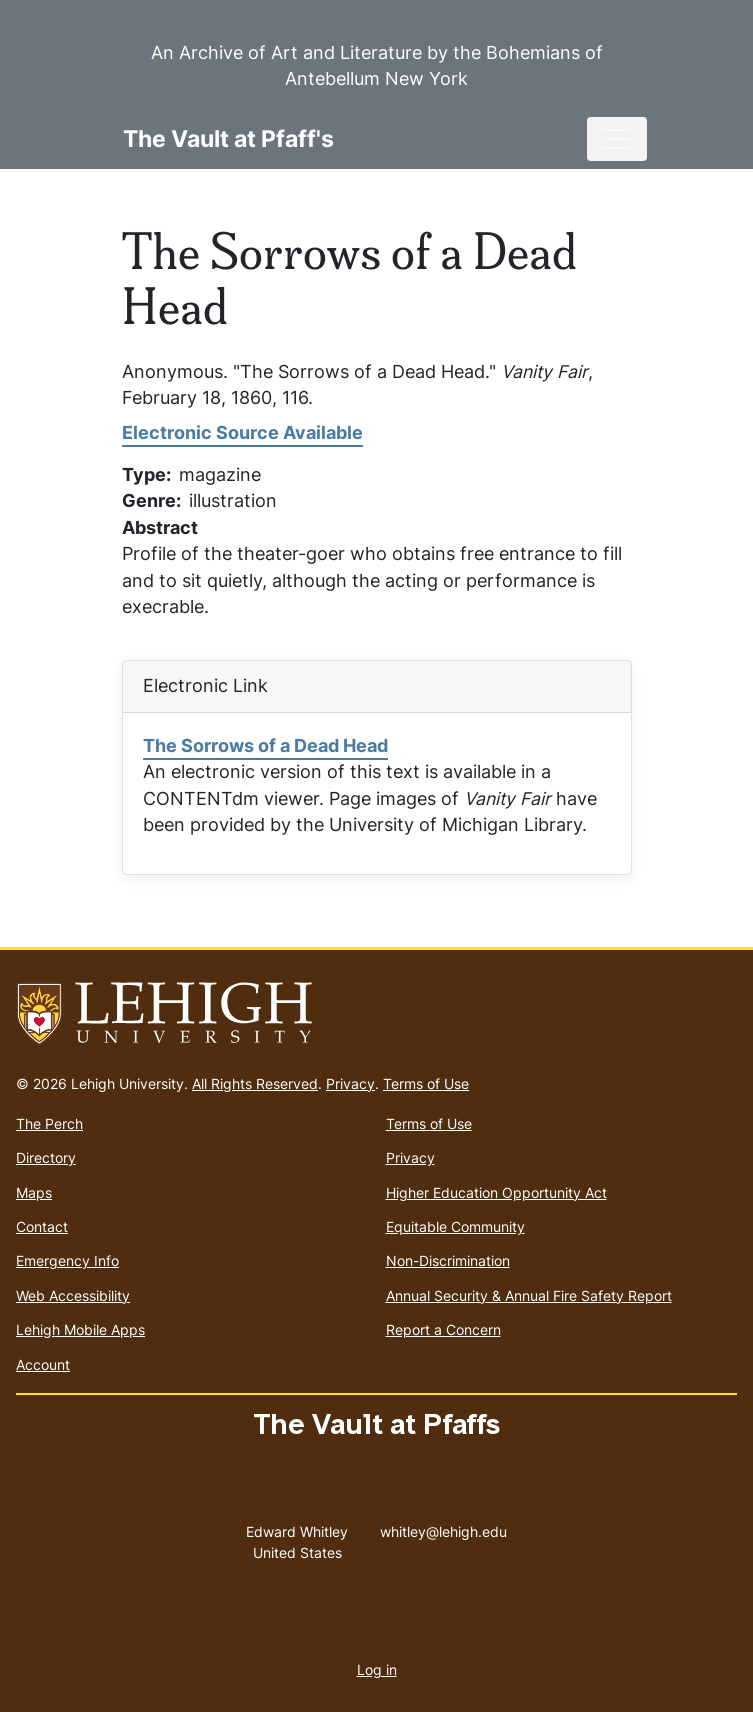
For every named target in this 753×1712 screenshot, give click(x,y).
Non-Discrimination (448, 1260)
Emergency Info (67, 1260)
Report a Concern (443, 1329)
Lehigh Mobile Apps (80, 1329)
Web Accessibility (73, 1295)
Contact (42, 1226)
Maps (34, 1192)
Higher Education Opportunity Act (496, 1192)
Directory (46, 1157)
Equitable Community (455, 1226)
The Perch (49, 1123)
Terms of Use (426, 1083)
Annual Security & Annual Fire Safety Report (529, 1295)
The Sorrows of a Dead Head (265, 745)
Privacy (350, 1083)
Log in (377, 1669)
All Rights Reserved (255, 1083)
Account (43, 1364)
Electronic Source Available (242, 432)
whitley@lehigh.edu (443, 1527)
